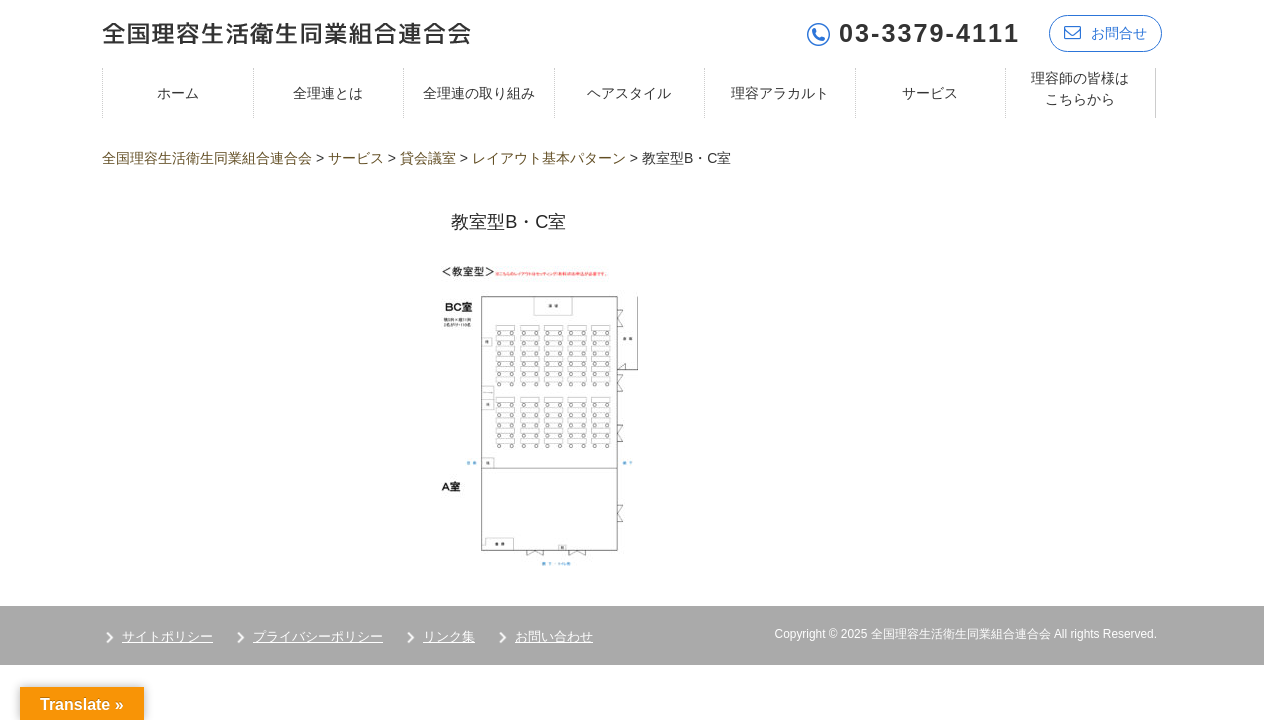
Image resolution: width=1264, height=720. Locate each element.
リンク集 (449, 636)
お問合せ (1105, 32)
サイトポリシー (167, 636)
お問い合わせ (554, 636)
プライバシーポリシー (318, 636)
